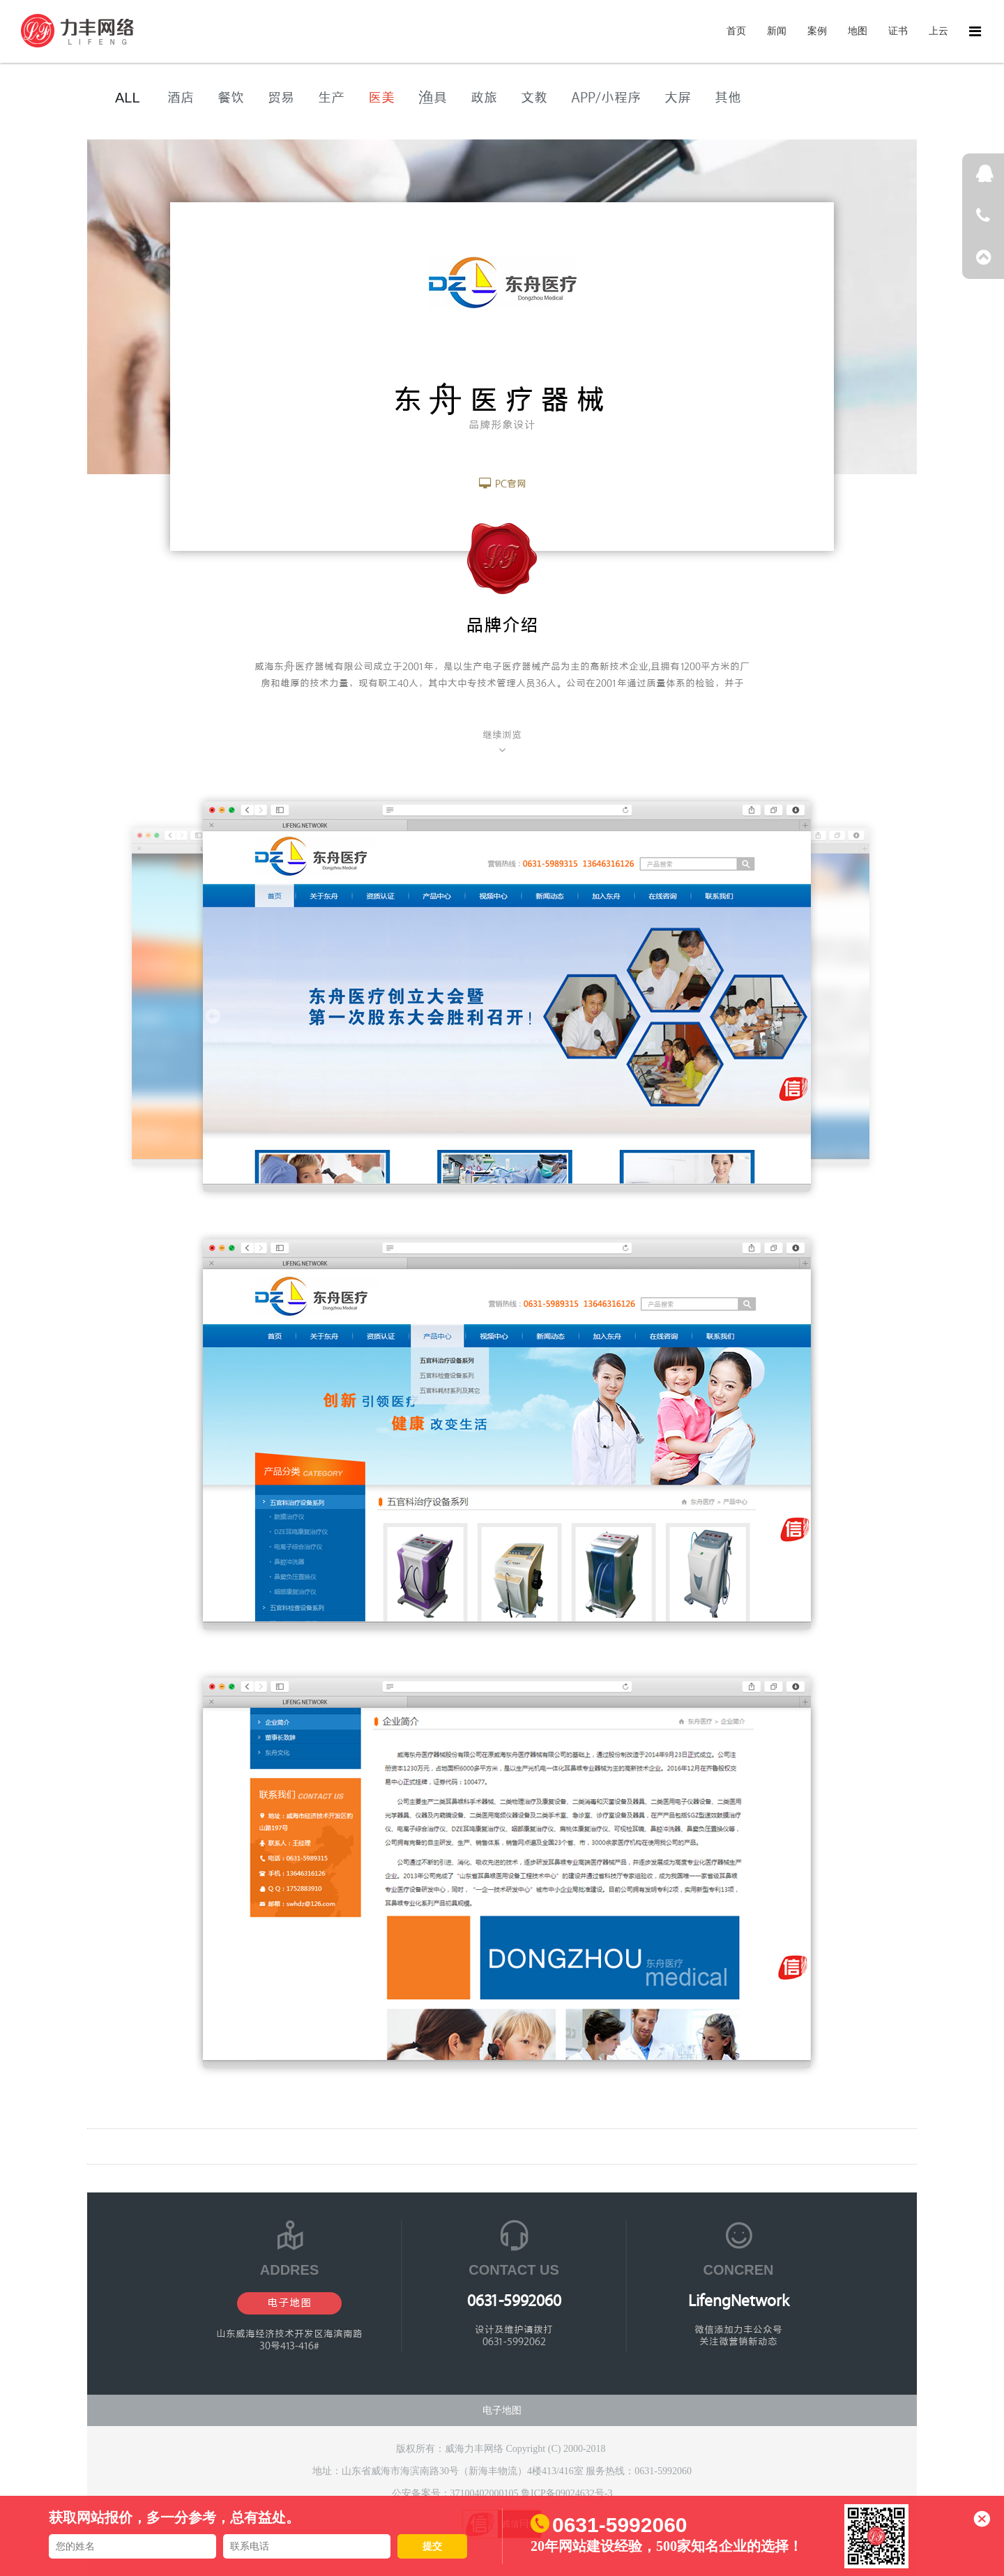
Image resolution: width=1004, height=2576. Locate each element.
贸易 (281, 98)
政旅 (484, 98)
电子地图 (289, 2303)
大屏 (677, 98)
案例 (817, 31)
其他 (728, 98)
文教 (534, 98)
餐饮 (231, 98)
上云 (938, 31)
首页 (736, 31)
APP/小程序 (606, 98)
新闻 (776, 31)
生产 (331, 98)
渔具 (432, 98)
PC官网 (502, 484)
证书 (898, 31)
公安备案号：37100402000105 (457, 2493)
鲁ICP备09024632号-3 (566, 2493)
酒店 (180, 98)
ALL (127, 97)
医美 (381, 98)
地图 (857, 31)
